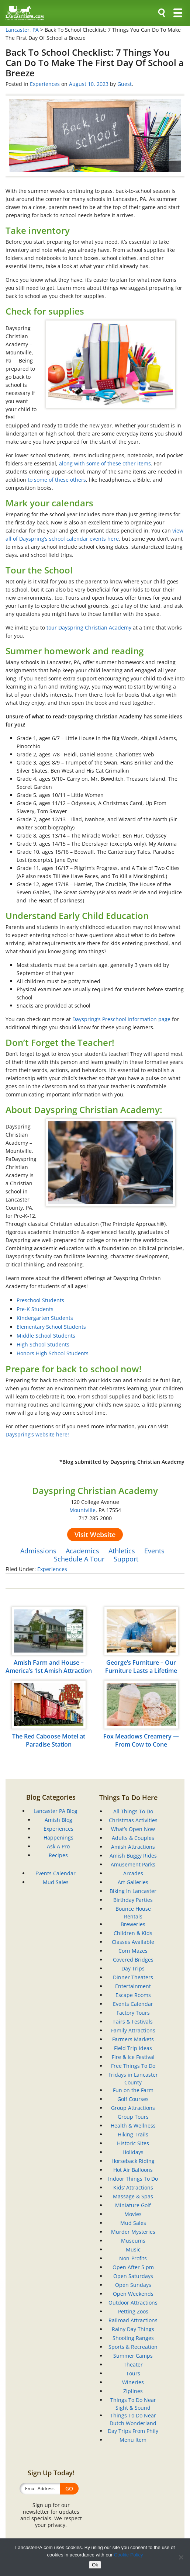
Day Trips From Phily (133, 2430)
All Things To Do (133, 1811)
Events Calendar (55, 1873)
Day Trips (133, 1968)
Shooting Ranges (133, 2337)
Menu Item (133, 2439)
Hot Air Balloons (133, 2169)
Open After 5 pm (133, 2267)
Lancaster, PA (22, 29)
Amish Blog (58, 1819)
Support (126, 1558)
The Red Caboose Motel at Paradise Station (48, 1740)
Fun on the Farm (133, 2090)
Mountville (82, 1510)
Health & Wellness (133, 2125)
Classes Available (133, 1941)
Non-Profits (133, 2258)
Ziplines (133, 2391)
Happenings (58, 1837)
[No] (180, 2557)
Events (154, 1550)
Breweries (133, 1924)
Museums (133, 2240)
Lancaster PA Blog (55, 1810)
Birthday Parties (133, 1899)
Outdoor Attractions (133, 2302)
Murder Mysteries (133, 2231)
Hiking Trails (133, 2134)
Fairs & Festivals (133, 2021)
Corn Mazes (133, 1950)
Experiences (45, 83)
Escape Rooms (133, 1994)
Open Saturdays (133, 2275)
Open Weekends (133, 2293)
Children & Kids (133, 1933)
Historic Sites (133, 2143)
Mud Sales (56, 1882)
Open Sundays (133, 2284)
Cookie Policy (128, 2555)
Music (133, 2249)
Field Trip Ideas (133, 2048)
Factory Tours (133, 2012)
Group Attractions (133, 2107)
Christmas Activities (133, 1820)
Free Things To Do (133, 2065)
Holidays (133, 2152)
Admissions (38, 1550)
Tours (133, 2373)
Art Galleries (133, 1882)
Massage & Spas (133, 2196)
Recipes (58, 1855)
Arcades (133, 1873)
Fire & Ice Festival (133, 2056)
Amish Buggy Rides (133, 1855)
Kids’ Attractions (133, 2187)
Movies (133, 2214)
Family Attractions (133, 2030)
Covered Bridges (133, 1959)
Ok (95, 2565)
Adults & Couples (133, 1837)
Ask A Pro (58, 1846)
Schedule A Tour (79, 1558)
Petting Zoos (133, 2311)
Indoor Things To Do (133, 2178)
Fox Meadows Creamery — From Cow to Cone (141, 1740)
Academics (82, 1550)
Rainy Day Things (133, 2329)
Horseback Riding (133, 2160)
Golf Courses (133, 2098)
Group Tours (133, 2116)
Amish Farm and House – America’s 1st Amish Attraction (49, 1666)
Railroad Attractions (133, 2320)
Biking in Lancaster (133, 1890)
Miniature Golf (133, 2205)
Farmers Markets (133, 2039)
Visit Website (95, 1534)
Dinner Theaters (133, 1977)
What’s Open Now (133, 1829)
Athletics (121, 1550)
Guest (124, 83)
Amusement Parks (133, 1864)
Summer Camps (133, 2355)
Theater (133, 2364)
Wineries (133, 2382)
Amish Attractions (133, 1846)
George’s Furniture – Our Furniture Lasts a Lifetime (141, 1666)
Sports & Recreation (133, 2346)
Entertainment (133, 1986)
